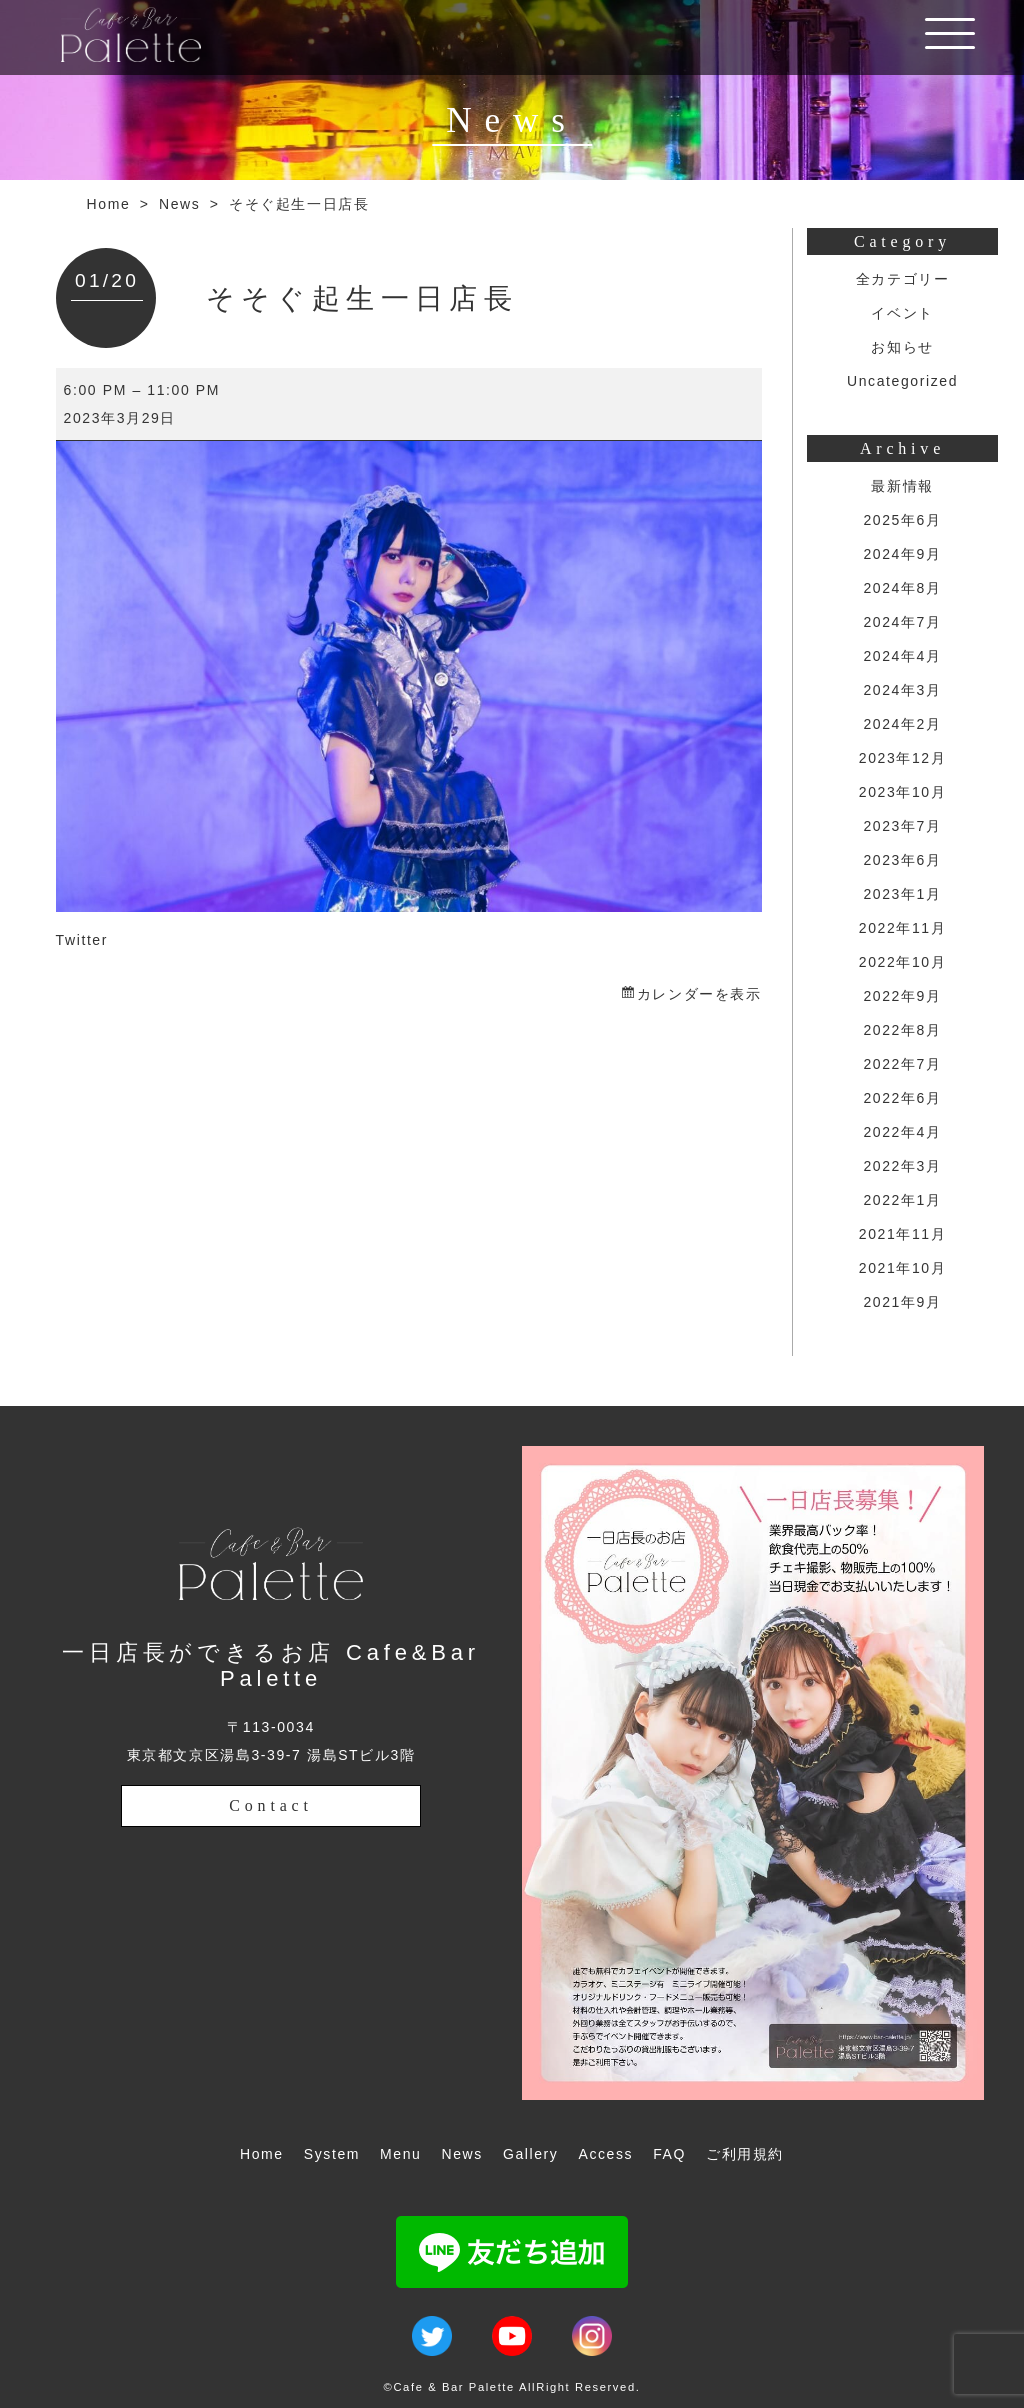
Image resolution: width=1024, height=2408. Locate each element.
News (179, 204)
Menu (400, 2154)
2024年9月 (902, 554)
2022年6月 (902, 1098)
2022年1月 (902, 1200)
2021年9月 (902, 1302)
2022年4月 (902, 1132)
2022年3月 (902, 1166)
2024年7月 (902, 622)
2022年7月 (902, 1064)
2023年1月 (902, 894)
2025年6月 (902, 520)
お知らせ (902, 347)
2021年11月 (903, 1234)
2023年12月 (903, 758)
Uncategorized (902, 381)
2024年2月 (902, 724)
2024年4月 (902, 656)
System (332, 2154)
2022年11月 (903, 928)
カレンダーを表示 (699, 994)
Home (109, 204)
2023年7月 (902, 826)
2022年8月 (902, 1030)
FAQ (669, 2154)
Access (605, 2154)
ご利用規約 (745, 2154)
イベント (902, 313)
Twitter (82, 940)
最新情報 (902, 486)
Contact (270, 1805)
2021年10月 (903, 1268)
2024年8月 (902, 588)
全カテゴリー (903, 279)
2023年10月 (903, 792)
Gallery (531, 2154)
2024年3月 (902, 690)
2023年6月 (902, 860)
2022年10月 (903, 962)
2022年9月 (902, 996)
